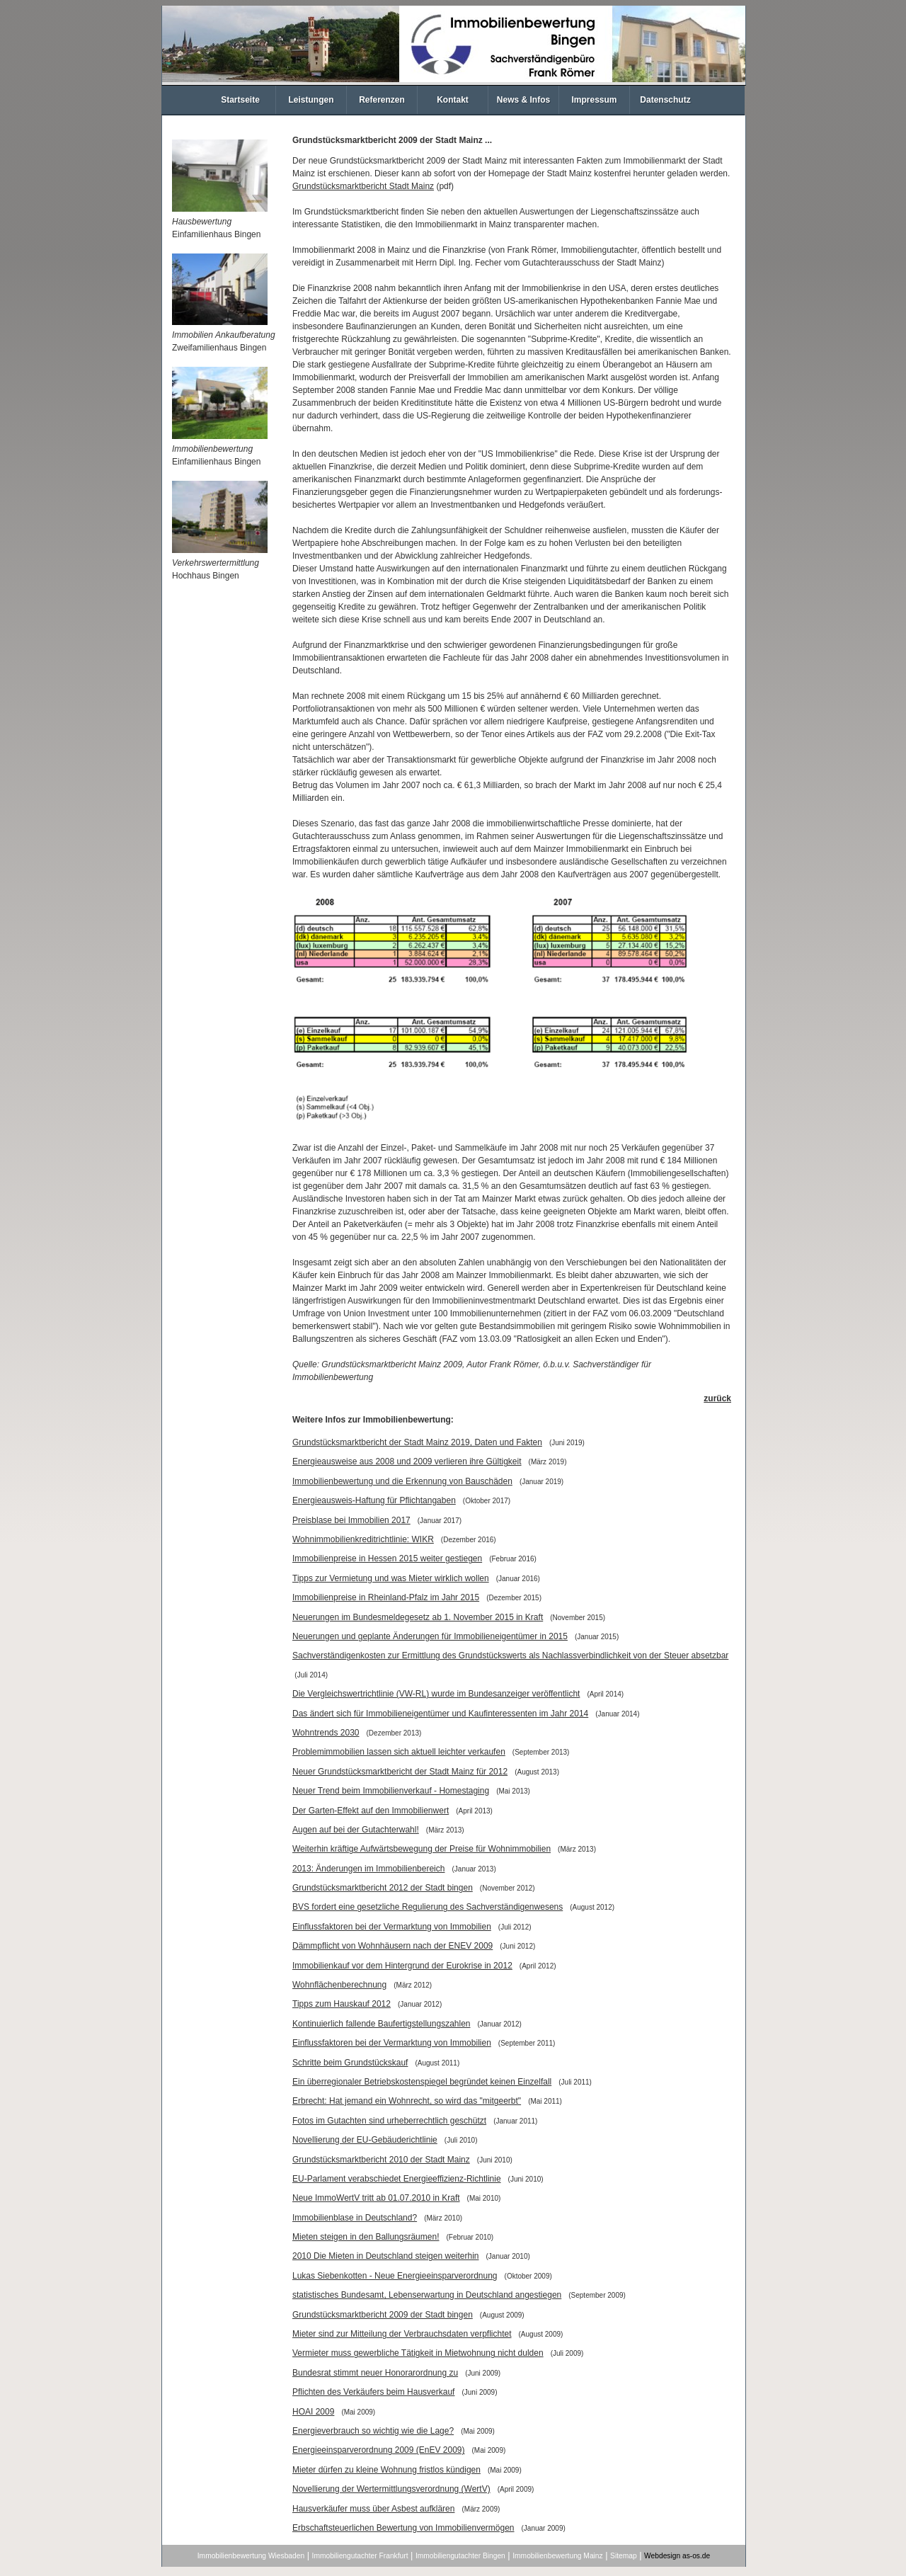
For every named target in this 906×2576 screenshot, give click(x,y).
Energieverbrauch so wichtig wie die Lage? (373, 2431)
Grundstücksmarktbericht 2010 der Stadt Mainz (381, 2160)
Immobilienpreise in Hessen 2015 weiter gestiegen (387, 1558)
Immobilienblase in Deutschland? (354, 2218)
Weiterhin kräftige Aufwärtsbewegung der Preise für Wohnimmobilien (421, 1849)
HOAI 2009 (313, 2412)
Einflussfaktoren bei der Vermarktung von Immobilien (391, 1927)
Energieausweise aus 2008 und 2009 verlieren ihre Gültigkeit (407, 1461)
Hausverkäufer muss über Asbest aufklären (373, 2509)
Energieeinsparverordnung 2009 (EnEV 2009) (378, 2450)
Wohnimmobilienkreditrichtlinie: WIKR (363, 1539)
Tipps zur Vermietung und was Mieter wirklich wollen (390, 1578)
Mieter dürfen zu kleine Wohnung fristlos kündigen (386, 2470)
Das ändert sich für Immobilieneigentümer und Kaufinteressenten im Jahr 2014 (440, 1714)
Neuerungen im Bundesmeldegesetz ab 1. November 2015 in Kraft (417, 1617)
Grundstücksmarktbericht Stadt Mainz (363, 186)
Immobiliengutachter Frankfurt (360, 2556)
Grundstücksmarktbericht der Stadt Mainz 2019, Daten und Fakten (417, 1442)
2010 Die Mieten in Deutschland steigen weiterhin (385, 2256)
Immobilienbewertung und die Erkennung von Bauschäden (402, 1481)
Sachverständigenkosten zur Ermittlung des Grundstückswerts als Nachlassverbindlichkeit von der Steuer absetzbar (510, 1655)
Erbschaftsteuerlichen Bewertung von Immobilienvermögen (403, 2528)
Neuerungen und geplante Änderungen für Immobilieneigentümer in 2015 (430, 1636)
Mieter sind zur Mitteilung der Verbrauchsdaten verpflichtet (402, 2334)
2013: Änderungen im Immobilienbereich (368, 1869)
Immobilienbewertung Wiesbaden (250, 2556)
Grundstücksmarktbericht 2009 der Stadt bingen (382, 2315)
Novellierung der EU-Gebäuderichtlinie (364, 2140)
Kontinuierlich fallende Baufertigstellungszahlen (381, 2024)
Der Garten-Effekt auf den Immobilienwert (370, 1811)
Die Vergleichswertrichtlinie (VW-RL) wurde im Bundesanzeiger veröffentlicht (436, 1694)
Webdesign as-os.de (677, 2556)
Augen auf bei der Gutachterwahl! (355, 1830)
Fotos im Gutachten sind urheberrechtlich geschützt (389, 2121)
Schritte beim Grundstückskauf (350, 2063)
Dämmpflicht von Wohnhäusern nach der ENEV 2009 (392, 1946)
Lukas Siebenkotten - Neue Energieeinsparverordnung (395, 2276)
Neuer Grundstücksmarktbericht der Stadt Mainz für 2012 (400, 1772)
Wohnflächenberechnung (339, 1985)
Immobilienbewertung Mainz (557, 2556)
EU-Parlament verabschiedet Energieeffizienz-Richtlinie (396, 2179)
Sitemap (623, 2556)
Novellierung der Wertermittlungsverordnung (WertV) (391, 2489)
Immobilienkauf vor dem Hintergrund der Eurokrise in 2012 (402, 1966)
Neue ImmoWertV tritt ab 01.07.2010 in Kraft (376, 2198)
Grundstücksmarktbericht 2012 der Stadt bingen (382, 1888)
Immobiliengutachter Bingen (460, 2556)
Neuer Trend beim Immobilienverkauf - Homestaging (390, 1791)
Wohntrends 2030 (326, 1733)
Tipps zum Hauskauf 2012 (341, 2004)
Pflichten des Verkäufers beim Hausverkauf (373, 2392)
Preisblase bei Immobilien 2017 (351, 1520)
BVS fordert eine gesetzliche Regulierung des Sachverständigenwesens (427, 1907)
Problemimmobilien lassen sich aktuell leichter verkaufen (398, 1752)
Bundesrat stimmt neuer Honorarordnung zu (375, 2373)
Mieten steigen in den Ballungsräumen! (365, 2237)
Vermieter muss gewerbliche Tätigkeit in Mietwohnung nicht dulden (418, 2353)
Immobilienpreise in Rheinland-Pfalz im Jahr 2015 (385, 1597)
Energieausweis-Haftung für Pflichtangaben (374, 1500)
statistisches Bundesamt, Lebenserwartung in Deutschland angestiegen (426, 2295)
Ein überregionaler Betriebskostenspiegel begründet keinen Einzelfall (421, 2082)
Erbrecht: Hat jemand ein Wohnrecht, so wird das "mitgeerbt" (406, 2101)
